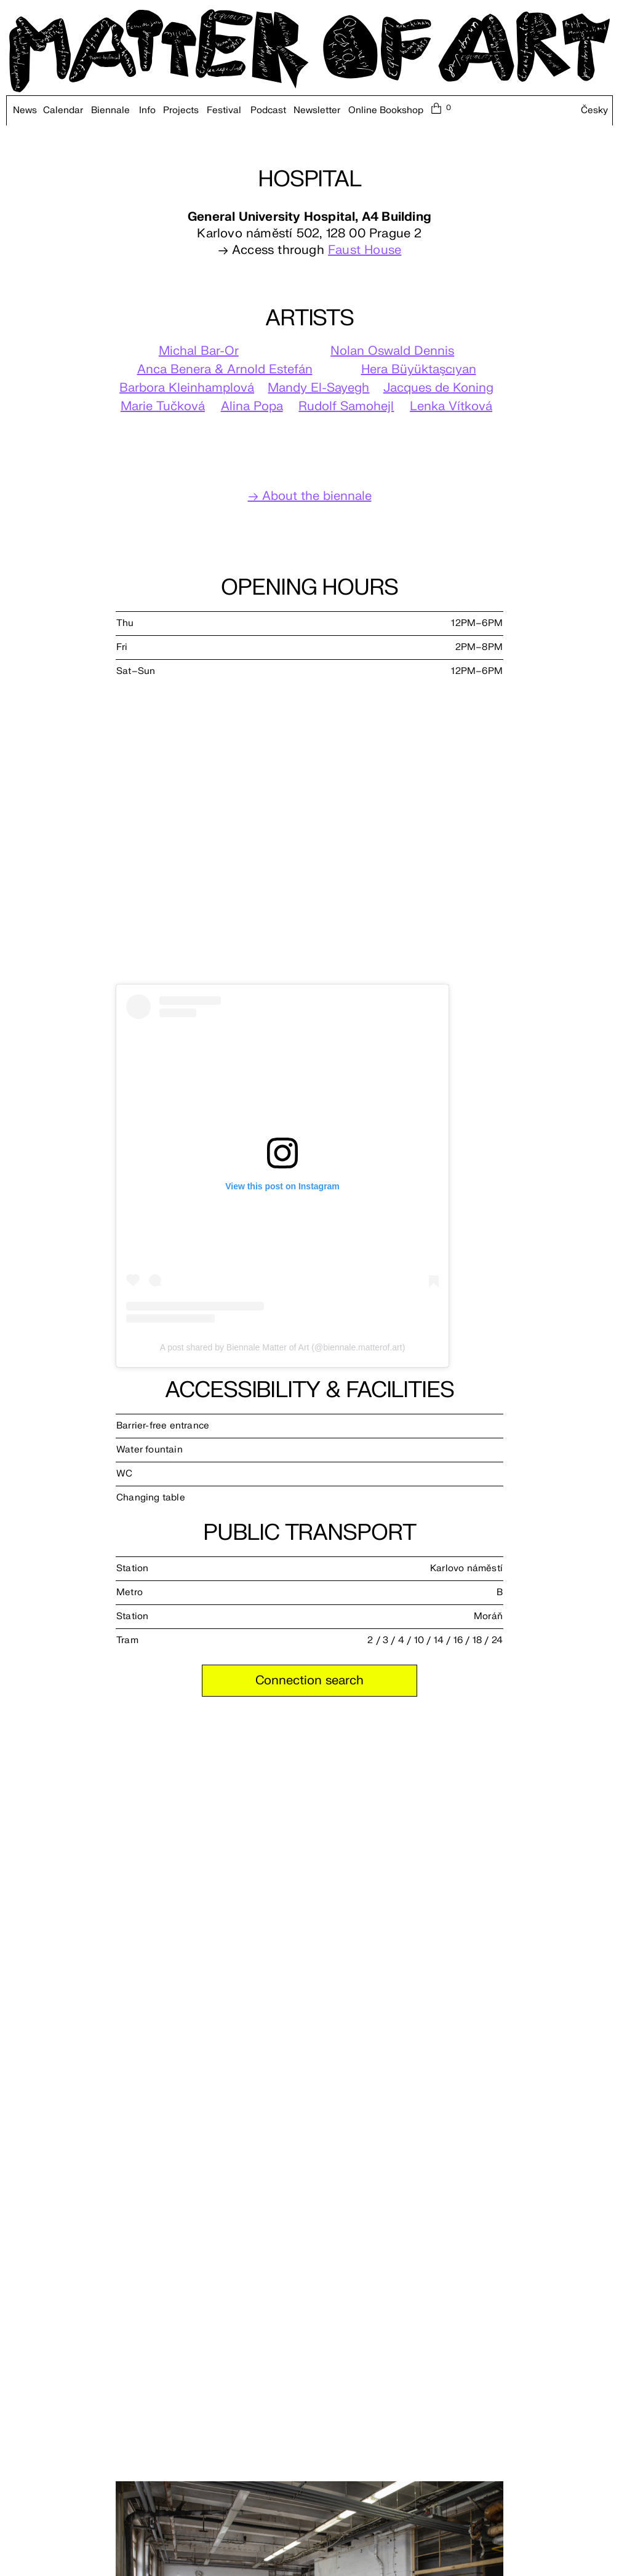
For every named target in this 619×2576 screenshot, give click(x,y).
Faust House (364, 250)
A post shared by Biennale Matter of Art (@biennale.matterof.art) (282, 1347)
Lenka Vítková (451, 406)
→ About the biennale (310, 496)
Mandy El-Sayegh (318, 387)
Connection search (309, 1680)
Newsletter (317, 110)
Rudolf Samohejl (346, 406)
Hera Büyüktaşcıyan (418, 369)
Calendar (63, 110)
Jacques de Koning (438, 387)
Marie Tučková (163, 406)
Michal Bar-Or (199, 351)
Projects (181, 110)
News (25, 110)
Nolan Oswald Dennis (392, 351)
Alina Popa (252, 406)
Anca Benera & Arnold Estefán (225, 369)
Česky (594, 110)
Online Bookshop (385, 110)
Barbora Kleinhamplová (186, 387)
